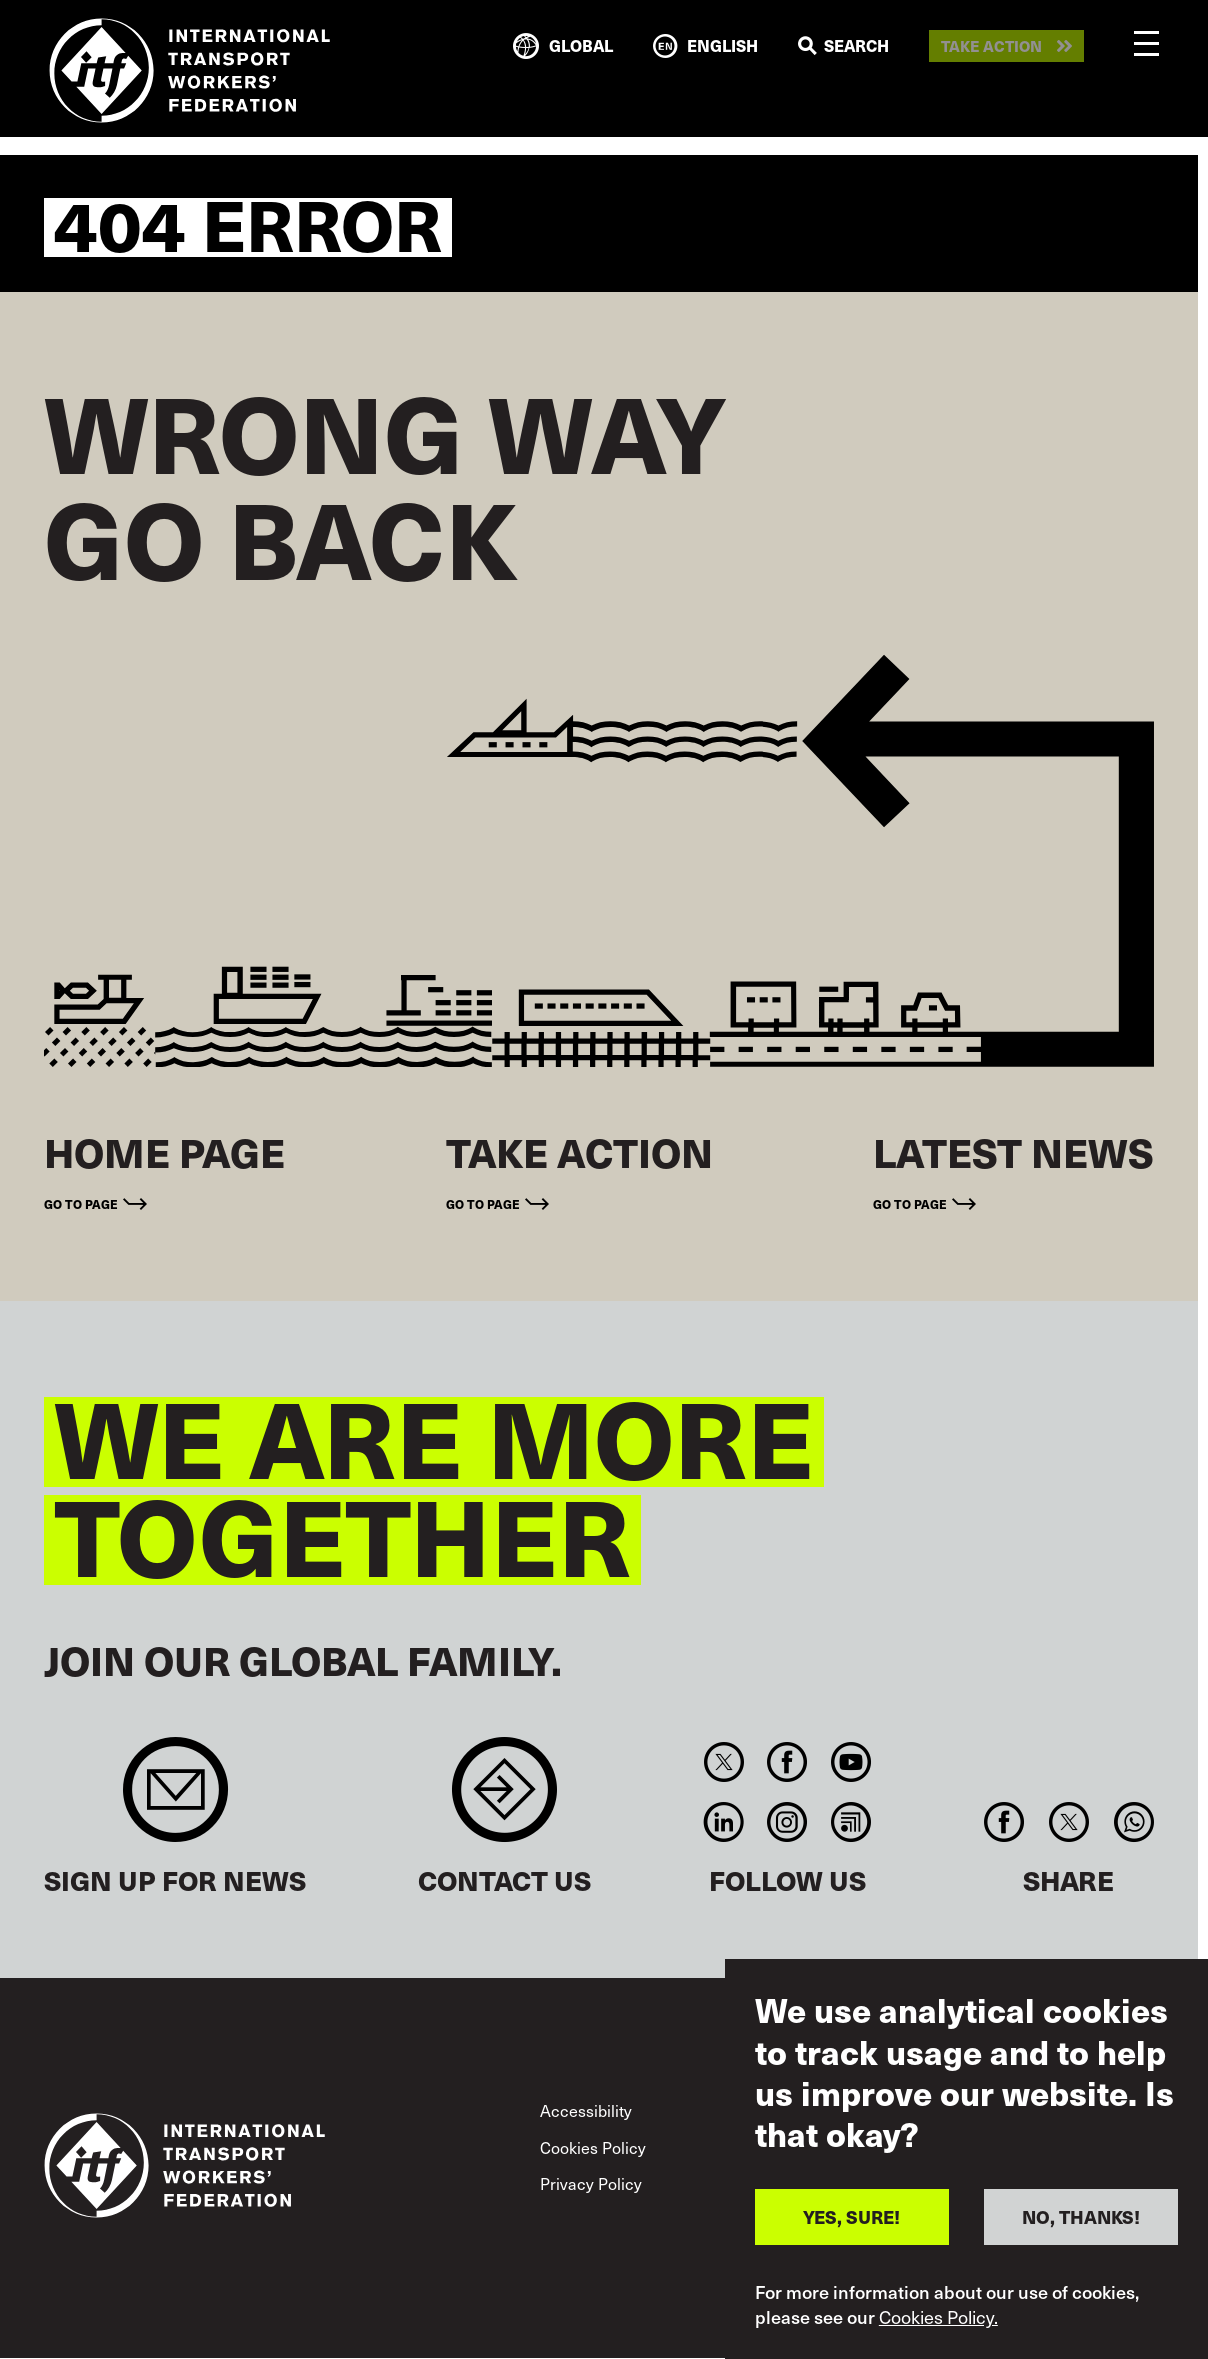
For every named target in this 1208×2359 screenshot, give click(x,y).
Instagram (787, 1822)
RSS (850, 1822)
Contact (504, 1799)
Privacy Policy (591, 2183)
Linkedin (723, 1822)
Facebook (787, 1762)
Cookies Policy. (938, 2317)
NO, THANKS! (1081, 2216)
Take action (991, 46)
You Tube (850, 1762)
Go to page (81, 1203)
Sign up (175, 1799)
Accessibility (586, 2110)
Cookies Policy (593, 2147)
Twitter (723, 1762)
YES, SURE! (851, 2216)
